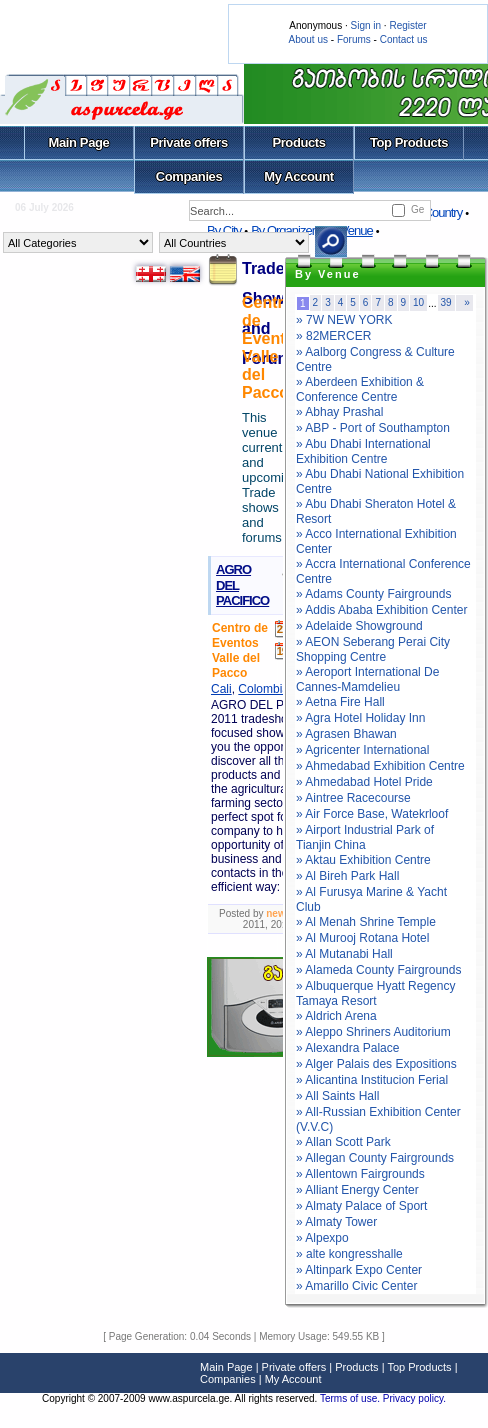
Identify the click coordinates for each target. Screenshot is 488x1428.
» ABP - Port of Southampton (373, 428)
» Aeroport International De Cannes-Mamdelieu (367, 679)
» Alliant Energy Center (357, 1190)
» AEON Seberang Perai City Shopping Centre (373, 649)
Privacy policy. (414, 1398)
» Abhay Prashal (339, 412)
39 (446, 302)
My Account (298, 176)
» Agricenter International (362, 750)
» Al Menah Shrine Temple (366, 922)
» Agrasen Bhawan (346, 734)
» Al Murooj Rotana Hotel (362, 938)
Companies (189, 176)
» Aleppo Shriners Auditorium (373, 1032)
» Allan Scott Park (343, 1142)
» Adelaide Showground (359, 626)
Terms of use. (351, 1398)
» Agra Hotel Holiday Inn (360, 718)
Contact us (404, 39)
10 (418, 302)
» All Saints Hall (337, 1096)
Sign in (365, 25)
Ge (417, 209)
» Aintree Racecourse (353, 798)
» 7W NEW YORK (344, 320)
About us (308, 39)
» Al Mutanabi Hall (344, 954)
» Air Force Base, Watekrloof (372, 814)
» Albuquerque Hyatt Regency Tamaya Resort (375, 993)
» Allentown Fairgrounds (360, 1174)
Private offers (189, 142)
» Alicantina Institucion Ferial (372, 1080)
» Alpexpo (322, 1238)
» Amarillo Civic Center (356, 1286)
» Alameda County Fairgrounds (378, 970)
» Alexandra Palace (347, 1048)
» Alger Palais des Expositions (376, 1064)
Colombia (263, 689)
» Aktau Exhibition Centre (363, 860)
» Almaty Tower (336, 1222)
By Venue (349, 230)
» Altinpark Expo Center (359, 1270)
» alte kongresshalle (349, 1254)
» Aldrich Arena (336, 1016)
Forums (354, 39)
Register (407, 25)
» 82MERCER (333, 336)
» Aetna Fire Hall (340, 702)
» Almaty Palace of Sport (361, 1206)
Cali (221, 689)
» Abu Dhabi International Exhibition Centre (363, 451)
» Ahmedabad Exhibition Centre (380, 766)
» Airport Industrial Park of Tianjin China (365, 837)
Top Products (409, 142)
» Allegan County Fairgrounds (375, 1158)
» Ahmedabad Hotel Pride (364, 782)
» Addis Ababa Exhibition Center (381, 610)
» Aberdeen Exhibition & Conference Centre (360, 389)
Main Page (79, 142)
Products (298, 142)
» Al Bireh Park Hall (347, 876)
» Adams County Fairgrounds (373, 594)
